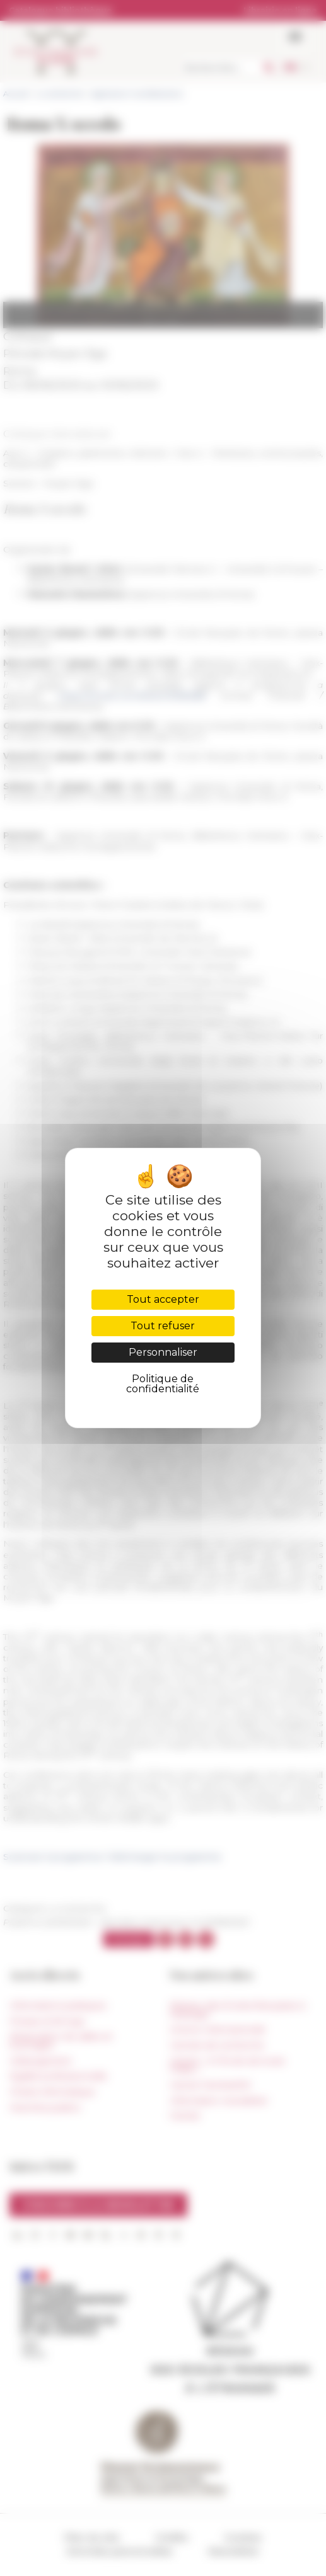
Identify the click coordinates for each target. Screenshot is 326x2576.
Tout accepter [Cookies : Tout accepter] (163, 1299)
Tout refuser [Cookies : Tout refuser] (163, 1326)
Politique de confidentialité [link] (162, 1384)
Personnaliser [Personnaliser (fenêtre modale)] (163, 1352)
